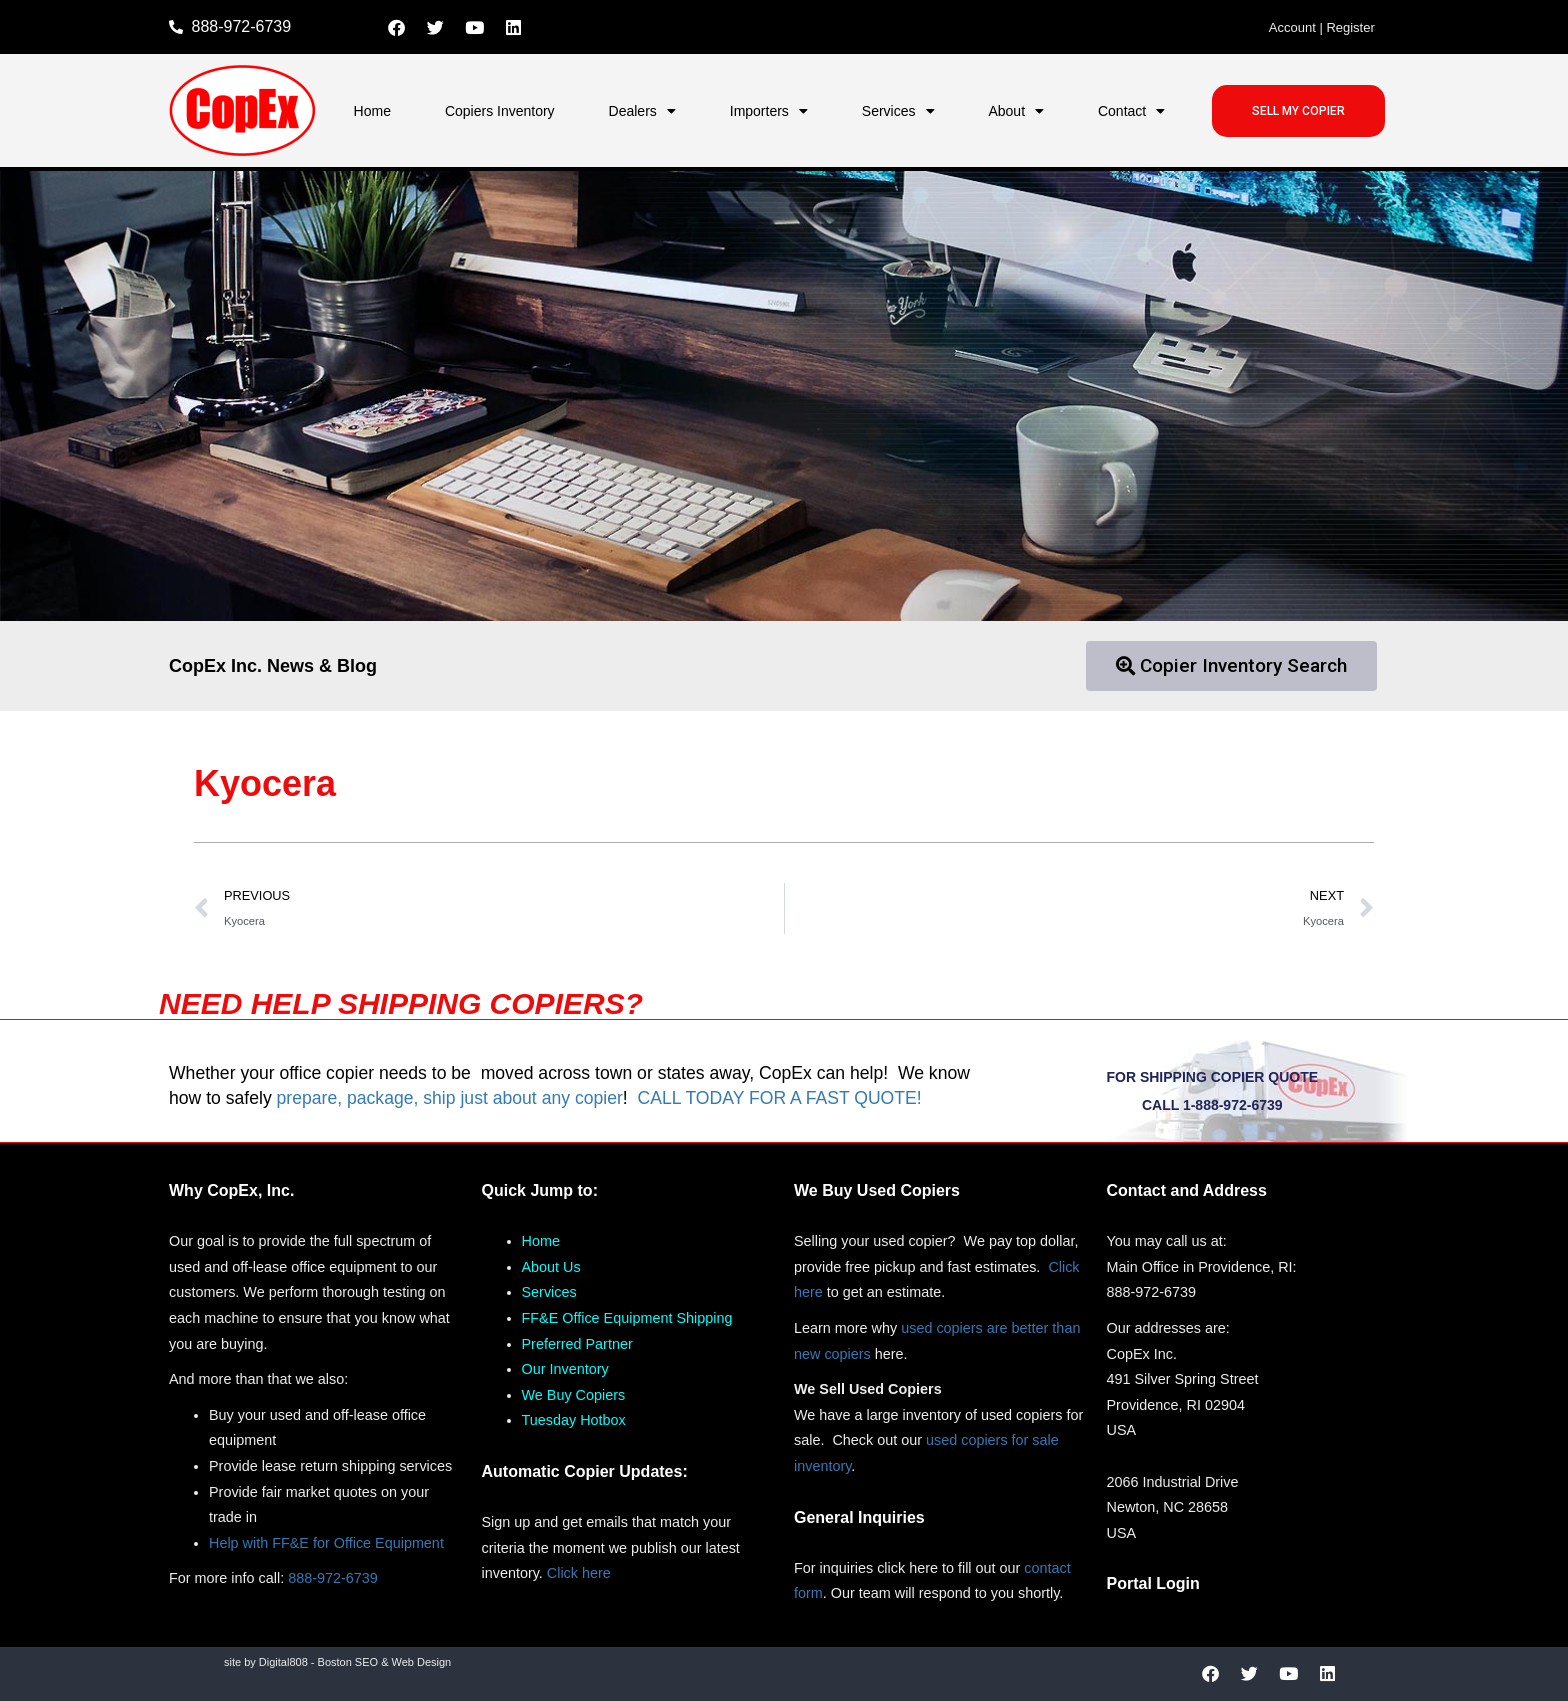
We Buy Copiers (574, 1395)
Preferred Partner (577, 1344)
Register (1350, 27)
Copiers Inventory (500, 111)
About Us (551, 1267)
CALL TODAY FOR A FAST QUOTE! (779, 1098)
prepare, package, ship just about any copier (450, 1098)
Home (372, 111)
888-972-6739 (333, 1578)
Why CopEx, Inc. (231, 1190)
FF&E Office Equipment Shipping (627, 1318)
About (1016, 111)
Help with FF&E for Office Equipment (326, 1543)
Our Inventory (565, 1369)
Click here (579, 1573)
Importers (769, 111)
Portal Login (1153, 1583)
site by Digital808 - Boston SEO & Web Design (337, 1662)
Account (1292, 27)
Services (898, 111)
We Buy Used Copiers (877, 1190)
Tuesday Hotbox (574, 1420)
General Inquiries (859, 1517)
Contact (1131, 111)
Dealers (642, 111)
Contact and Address (1187, 1190)
